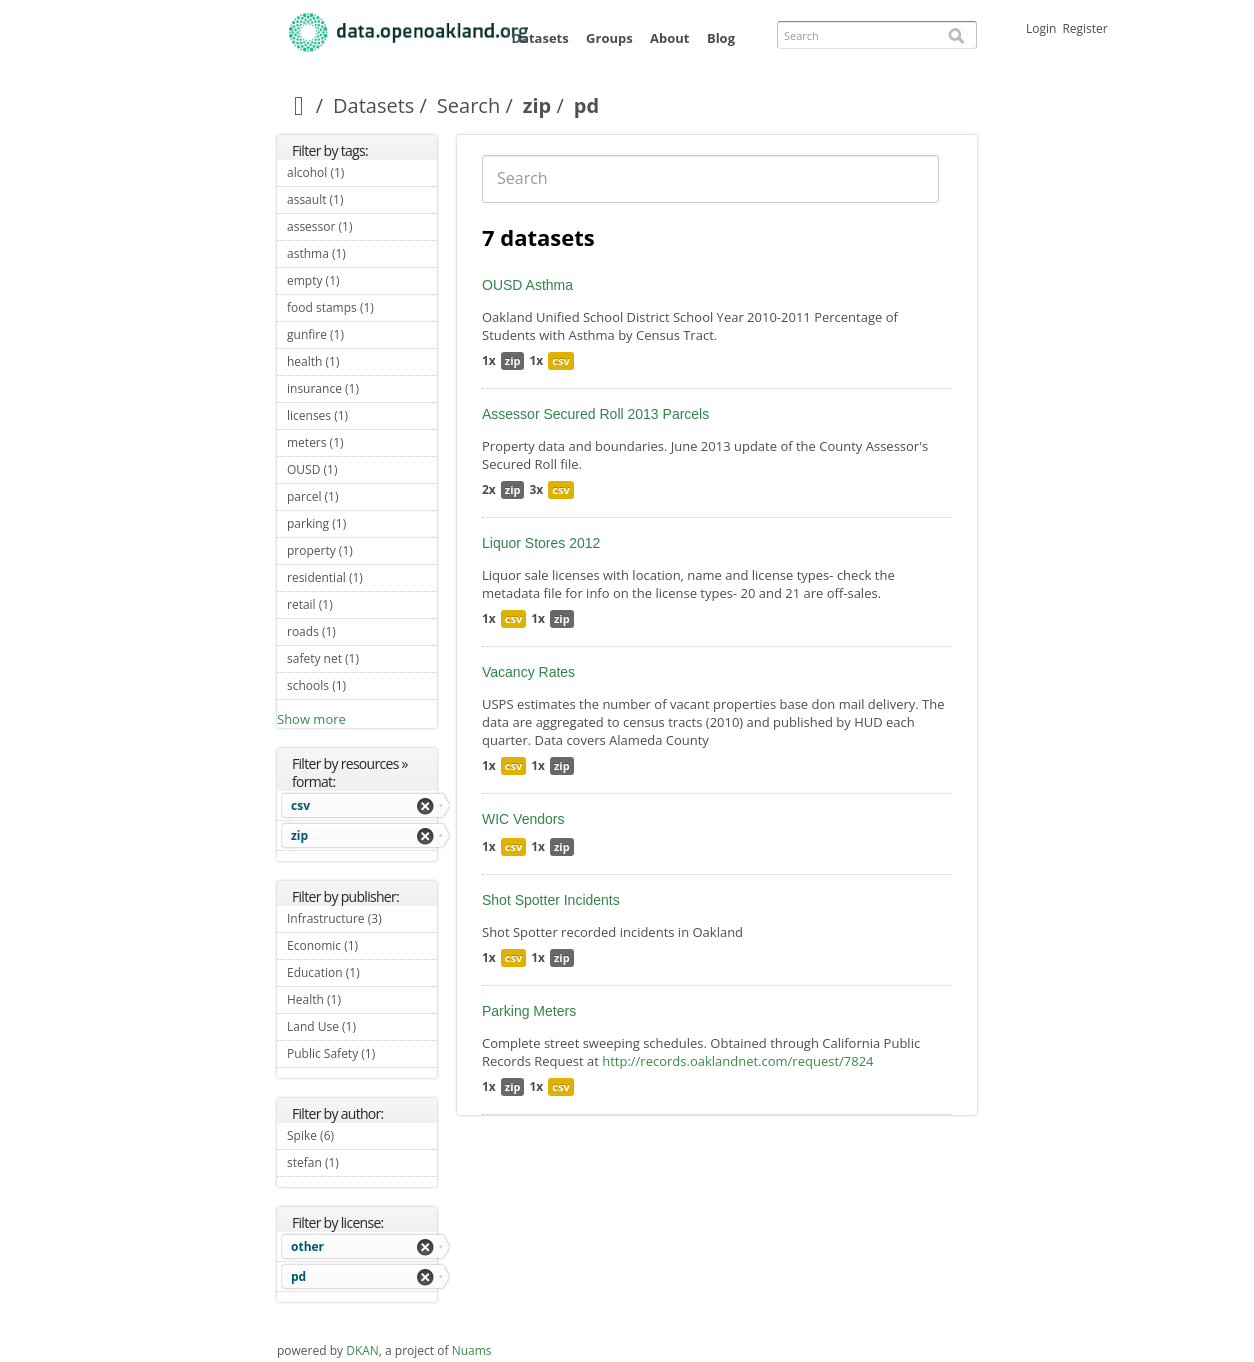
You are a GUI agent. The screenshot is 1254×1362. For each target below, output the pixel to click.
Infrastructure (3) (362, 921)
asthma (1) (362, 256)
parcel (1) (362, 496)
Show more (311, 719)
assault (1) (362, 202)
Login (1041, 28)
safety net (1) (362, 661)
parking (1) (362, 526)
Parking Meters (529, 1011)
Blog (721, 38)
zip (537, 105)
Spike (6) (357, 1135)
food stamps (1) (362, 310)
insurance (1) (362, 391)
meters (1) (362, 445)
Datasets (539, 38)
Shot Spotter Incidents (551, 900)
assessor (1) (362, 229)
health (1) (362, 364)
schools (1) (362, 688)
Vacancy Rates (528, 672)
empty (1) (362, 283)
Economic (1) (362, 948)
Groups (609, 38)
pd (298, 1276)
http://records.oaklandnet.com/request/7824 (737, 1061)
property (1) (362, 553)
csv (300, 805)
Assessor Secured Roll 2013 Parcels (595, 414)
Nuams (472, 1350)
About (669, 38)
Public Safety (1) (362, 1056)
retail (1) (356, 604)
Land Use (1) (362, 1029)
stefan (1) (362, 1165)
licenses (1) (362, 418)
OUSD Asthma (527, 285)
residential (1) (362, 580)
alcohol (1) (362, 175)
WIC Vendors (523, 819)
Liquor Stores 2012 (541, 543)
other (307, 1246)
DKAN (362, 1350)
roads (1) (359, 631)
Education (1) (362, 975)
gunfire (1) (362, 337)
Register (1084, 28)
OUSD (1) (360, 469)
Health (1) (362, 1002)
